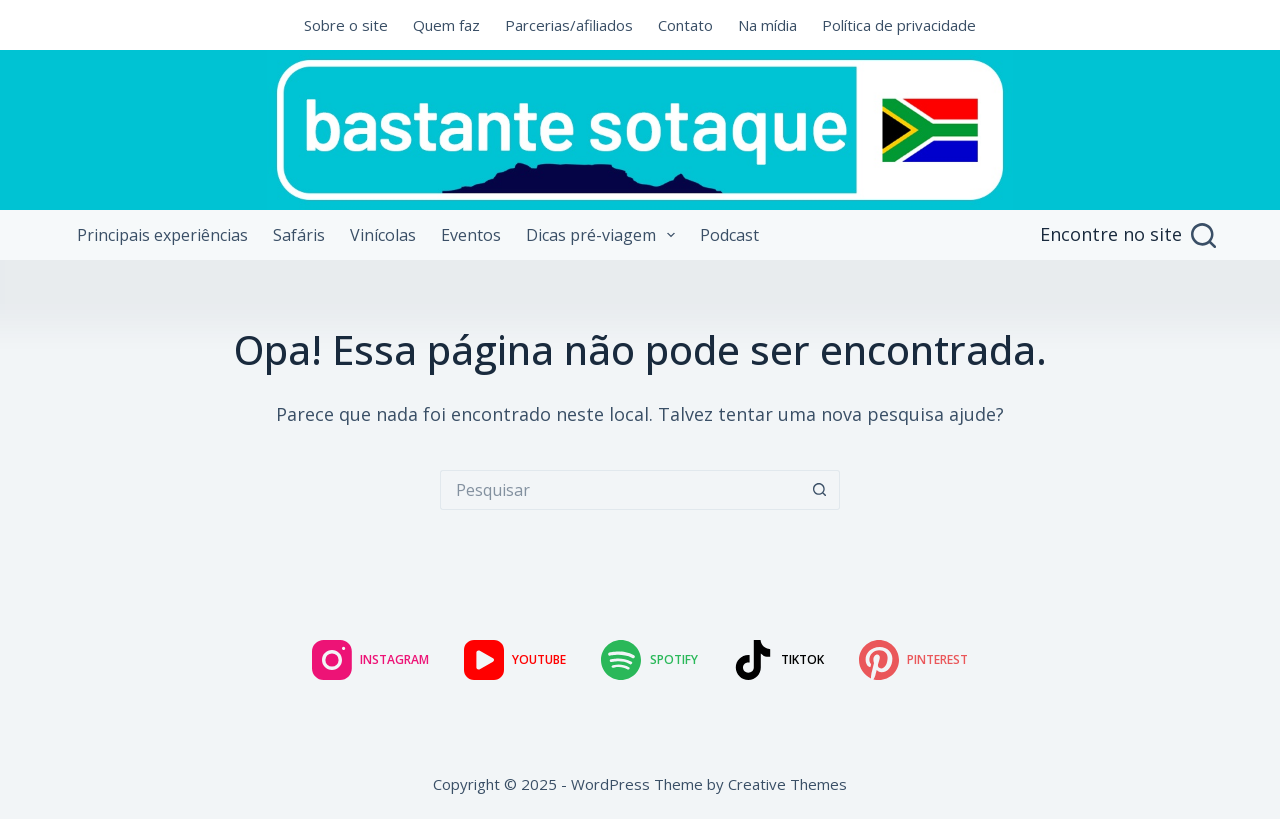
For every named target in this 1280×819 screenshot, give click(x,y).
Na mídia (767, 25)
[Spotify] (649, 660)
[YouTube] (515, 660)
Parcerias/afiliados (569, 25)
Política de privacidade (899, 25)
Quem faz (446, 25)
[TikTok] (778, 660)
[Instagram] (370, 660)
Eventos (471, 235)
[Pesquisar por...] (620, 490)
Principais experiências (162, 235)
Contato (685, 25)
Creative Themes (787, 784)
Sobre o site (346, 25)
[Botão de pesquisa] (820, 490)
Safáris (299, 235)
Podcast (729, 235)
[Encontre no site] (1128, 235)
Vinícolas (383, 235)
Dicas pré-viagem (604, 235)
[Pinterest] (913, 660)
